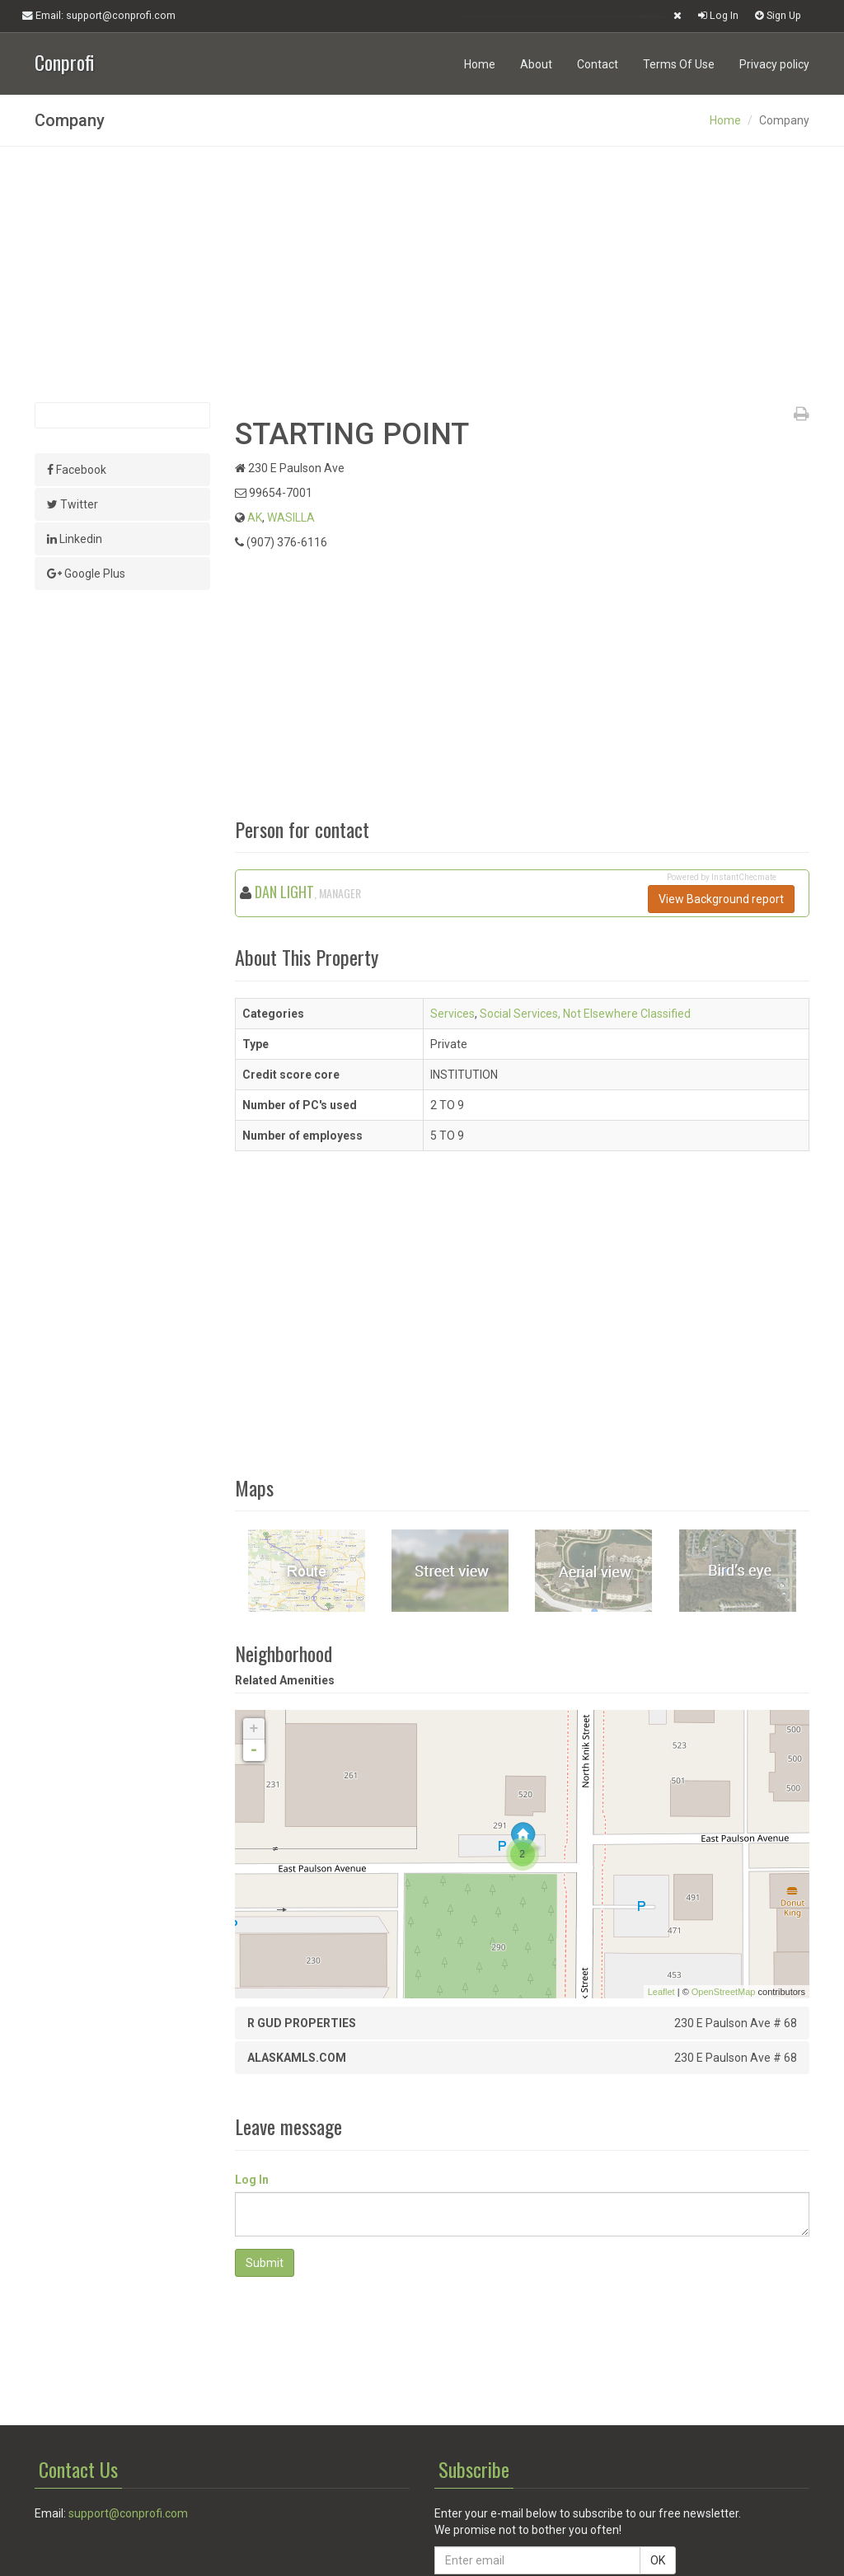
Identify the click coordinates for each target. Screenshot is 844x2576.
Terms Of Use (679, 64)
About (536, 64)
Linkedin (74, 539)
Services (452, 1013)
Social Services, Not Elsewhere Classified (585, 1013)
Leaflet (661, 1992)
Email (99, 15)
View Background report (721, 899)
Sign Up (778, 15)
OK (657, 2560)
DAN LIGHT (284, 891)
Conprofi (64, 60)
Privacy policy (774, 64)
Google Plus (86, 573)
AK (254, 517)
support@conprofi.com (128, 2513)
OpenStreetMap (724, 1992)
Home (479, 64)
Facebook (76, 469)
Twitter (72, 504)
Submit (265, 2262)
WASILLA (291, 517)
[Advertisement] (422, 274)
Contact (597, 64)
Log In (718, 15)
